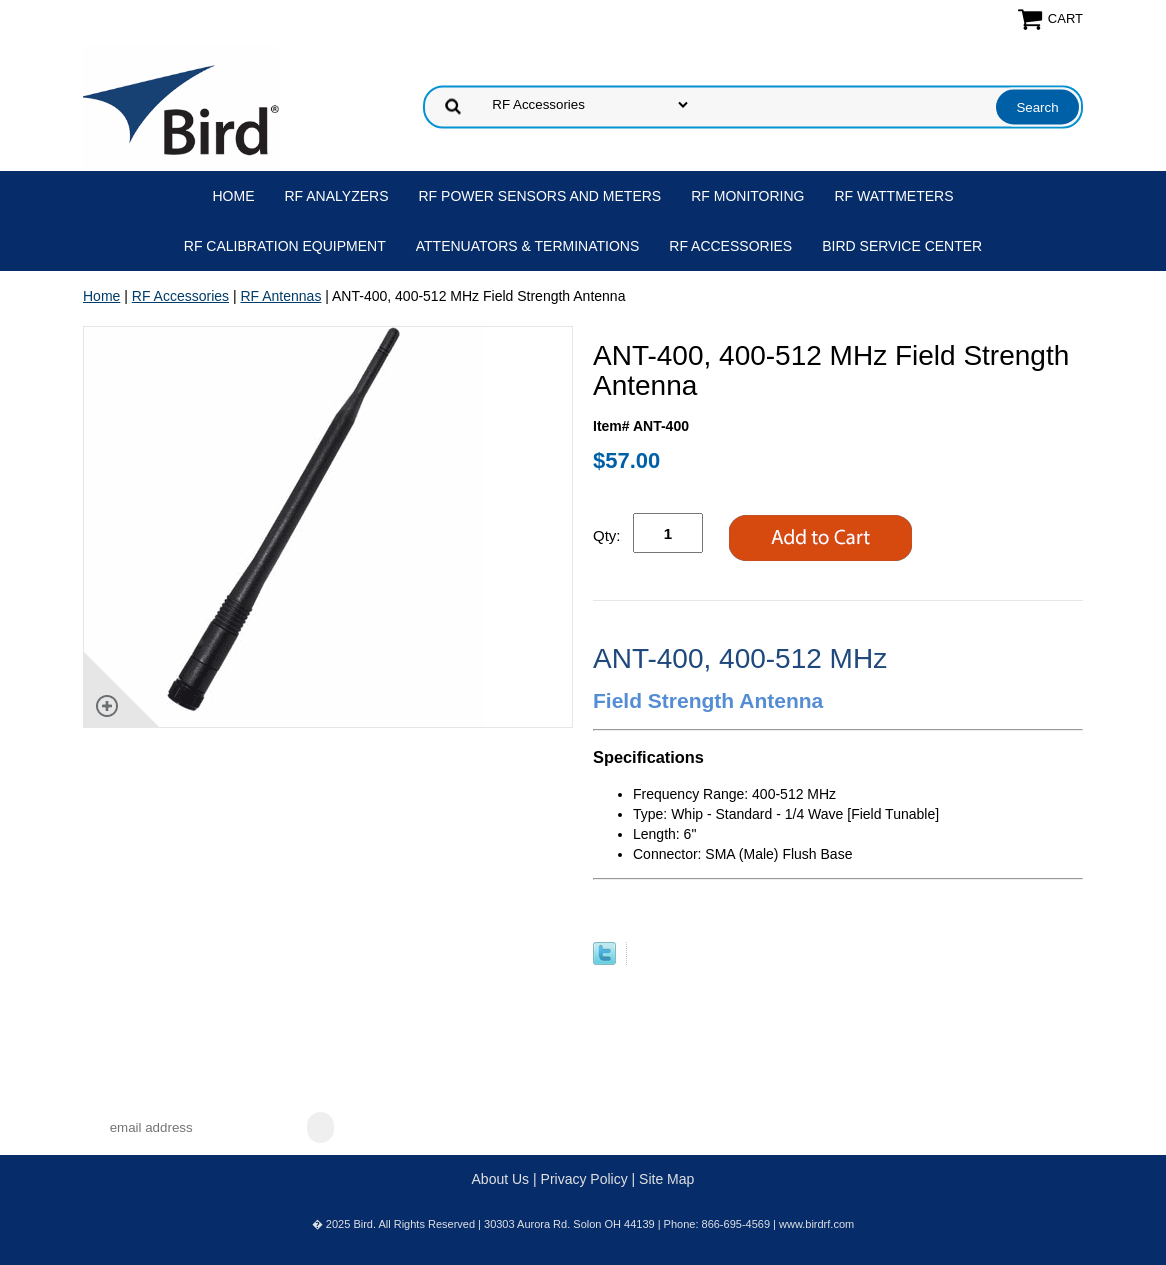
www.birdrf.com (816, 1224)
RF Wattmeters (894, 196)
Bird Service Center (902, 246)
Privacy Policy (584, 1179)
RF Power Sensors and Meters (540, 196)
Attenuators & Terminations (528, 246)
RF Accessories (730, 246)
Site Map (666, 1179)
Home (234, 196)
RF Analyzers (337, 196)
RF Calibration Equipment (285, 246)
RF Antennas (280, 296)
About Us (501, 1179)
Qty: (607, 535)
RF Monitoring (747, 196)
